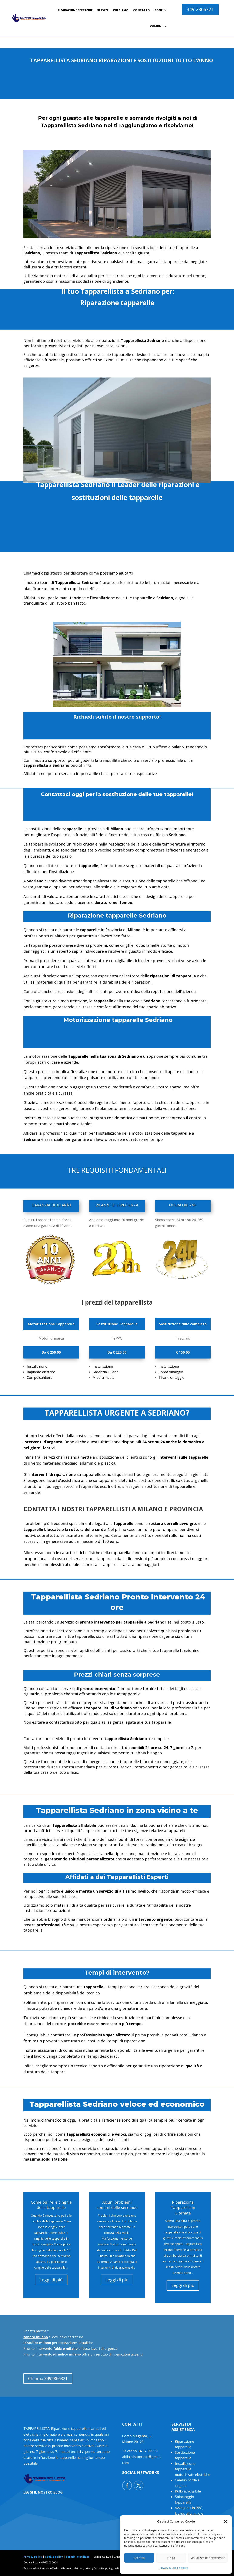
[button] (225, 2521)
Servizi (102, 10)
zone (158, 10)
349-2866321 (200, 9)
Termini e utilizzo (78, 2557)
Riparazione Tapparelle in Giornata (183, 2216)
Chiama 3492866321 (48, 2378)
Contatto (141, 10)
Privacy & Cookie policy (174, 2568)
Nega (171, 2558)
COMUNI (156, 26)
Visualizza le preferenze (207, 2558)
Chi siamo (120, 10)
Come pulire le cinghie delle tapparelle (51, 2213)
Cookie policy (54, 2557)
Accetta (139, 2558)
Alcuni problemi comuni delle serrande (117, 2213)
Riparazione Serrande (75, 10)
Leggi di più (51, 2288)
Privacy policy (32, 2557)
